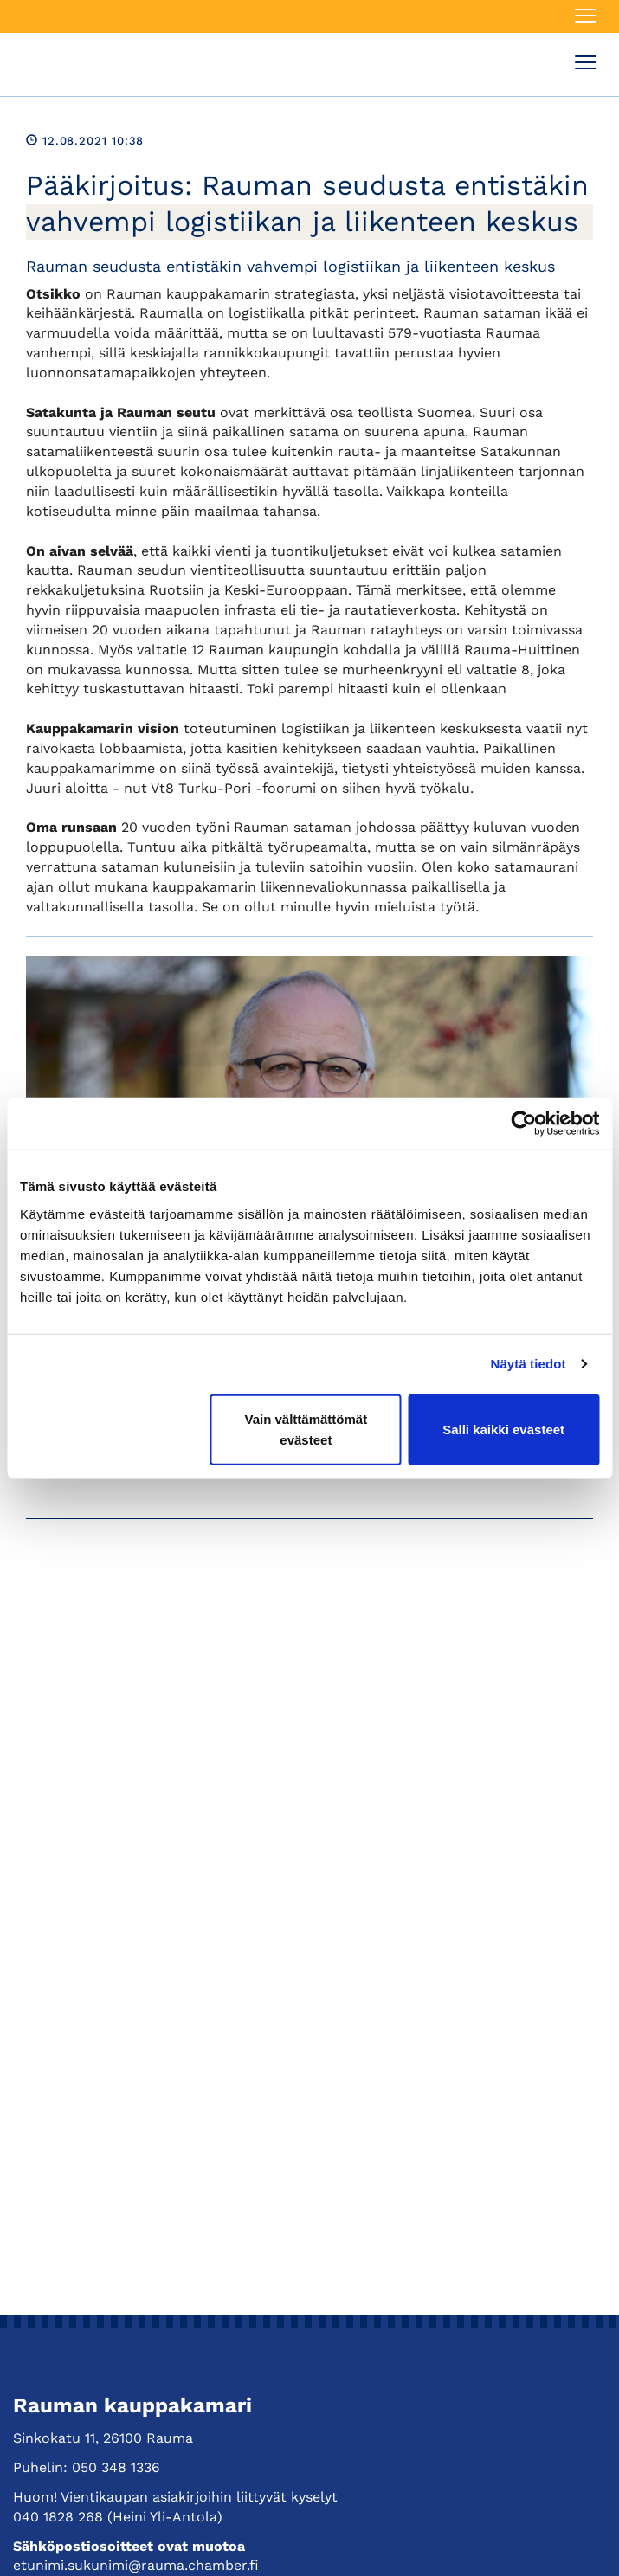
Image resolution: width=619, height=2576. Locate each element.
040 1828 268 (58, 2516)
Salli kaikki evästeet (503, 1428)
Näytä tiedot (528, 1363)
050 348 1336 (116, 2467)
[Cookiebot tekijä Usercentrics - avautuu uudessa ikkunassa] (523, 1124)
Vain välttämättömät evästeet (305, 1428)
